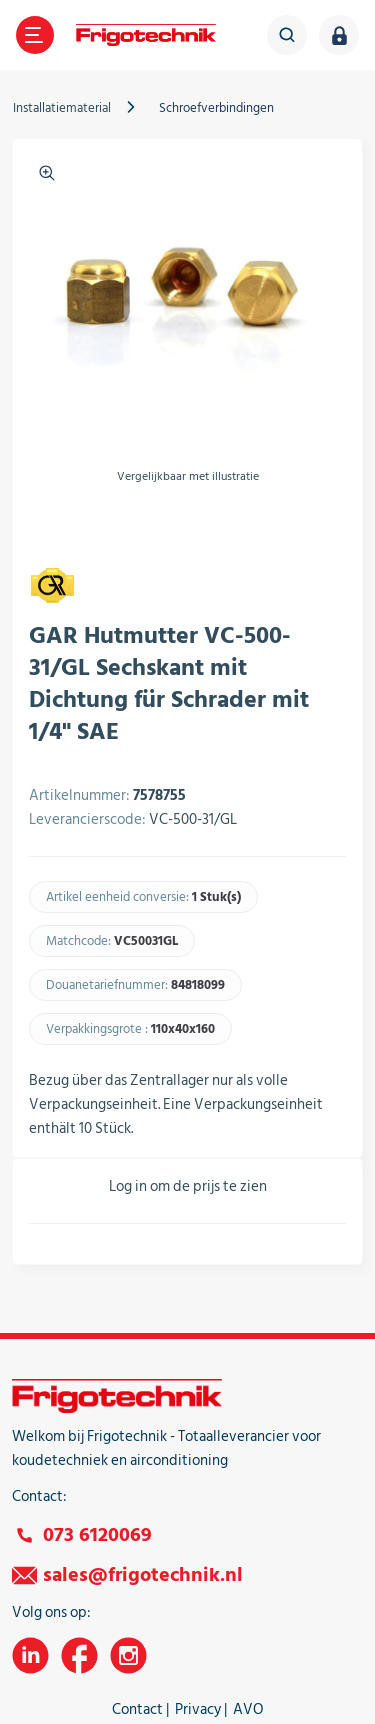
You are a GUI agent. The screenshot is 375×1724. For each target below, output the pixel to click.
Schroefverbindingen (216, 108)
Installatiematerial (62, 108)
